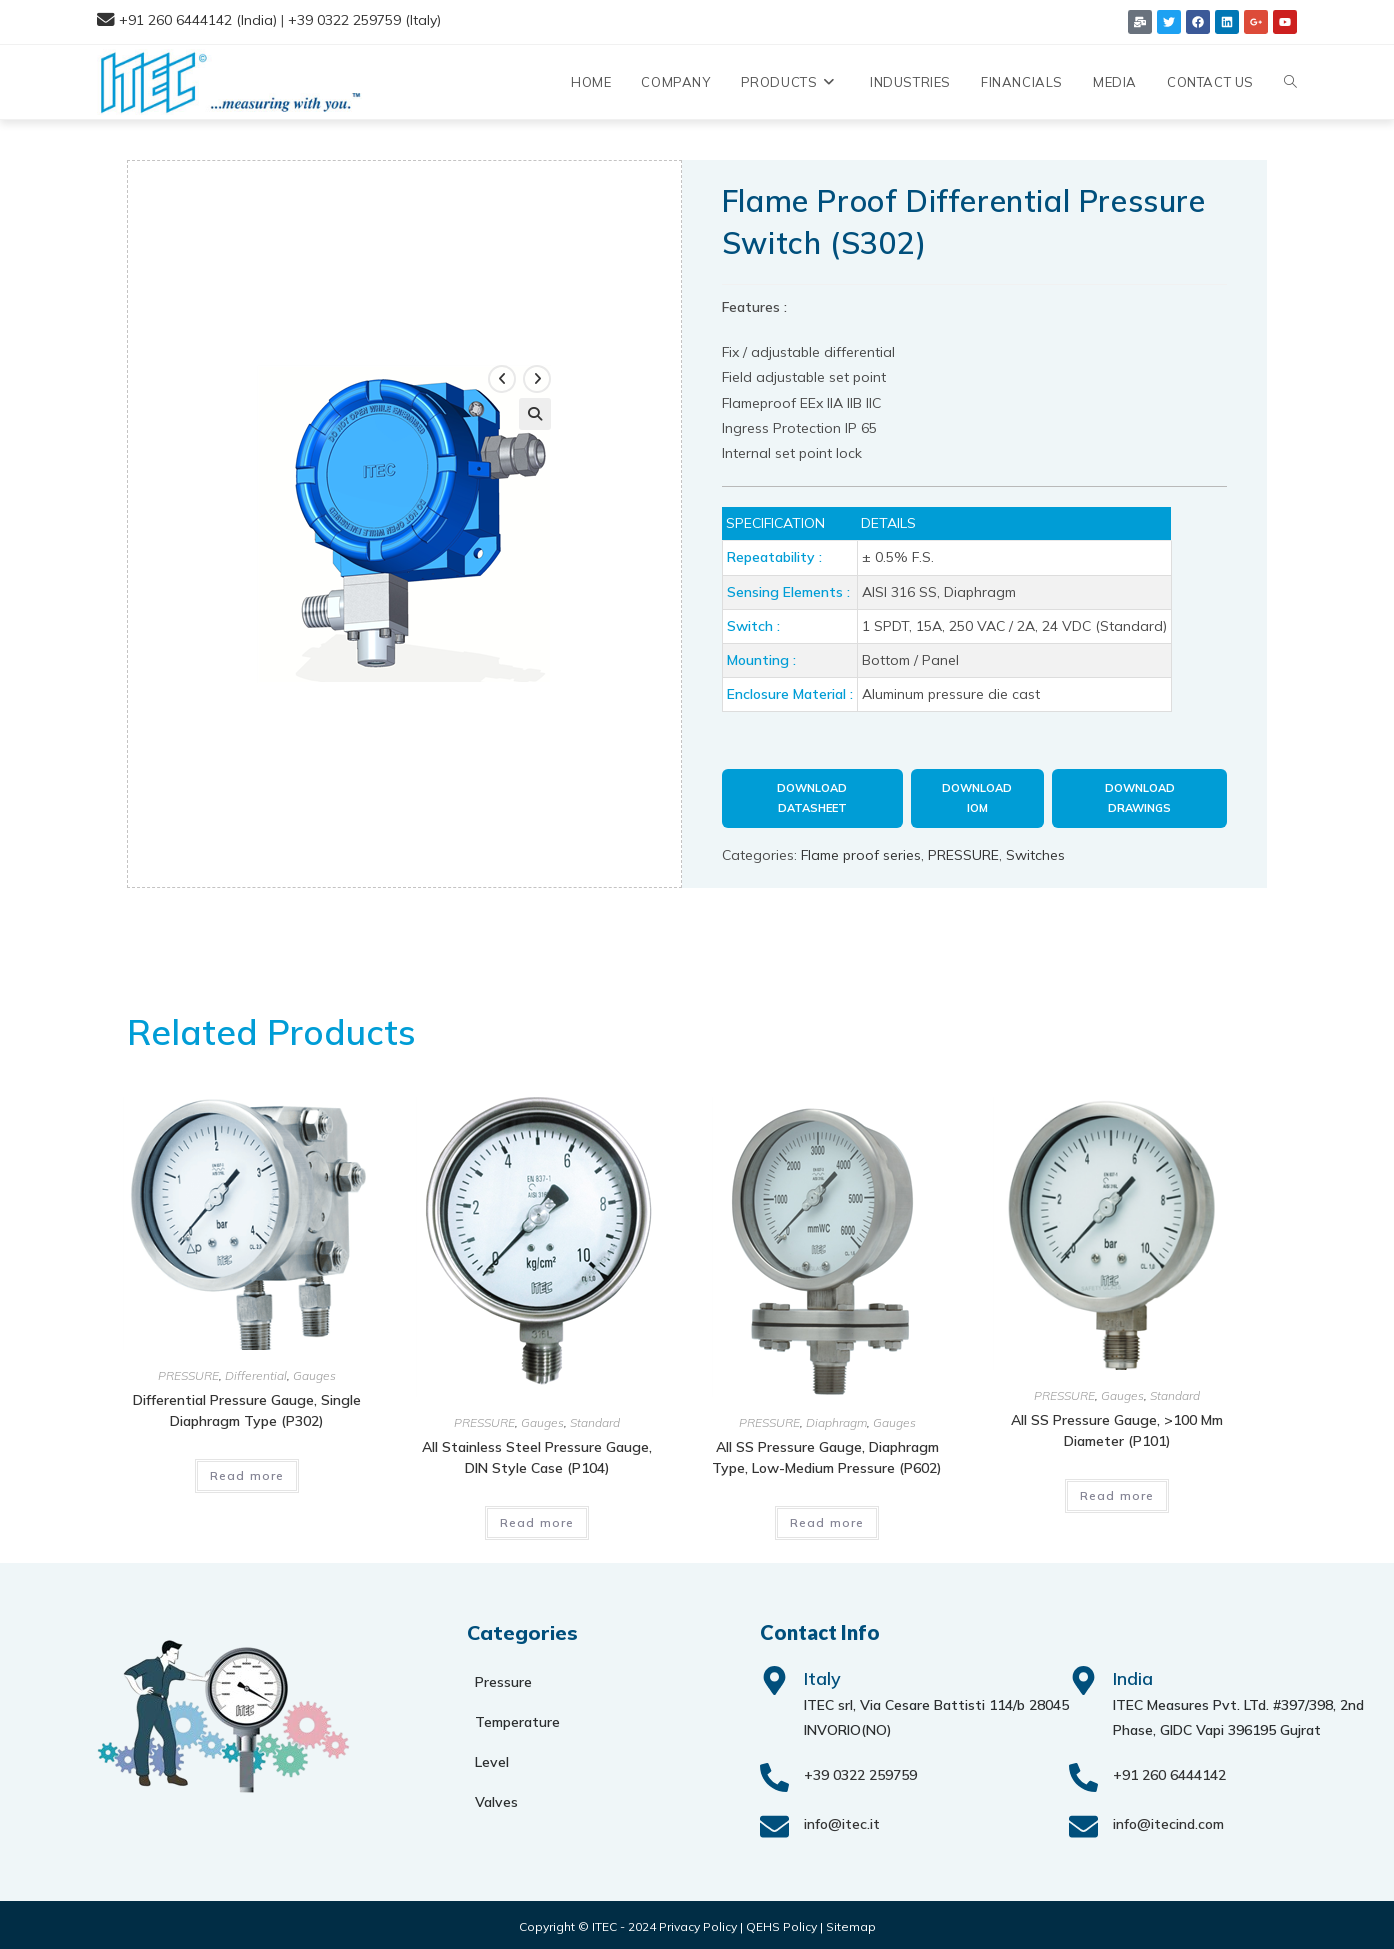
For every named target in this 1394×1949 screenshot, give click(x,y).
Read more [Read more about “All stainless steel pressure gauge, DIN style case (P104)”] (537, 1518)
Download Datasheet (812, 798)
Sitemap (851, 1922)
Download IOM (977, 798)
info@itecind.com (1168, 1820)
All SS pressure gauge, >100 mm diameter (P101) (1117, 1426)
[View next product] (537, 377)
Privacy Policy (698, 1922)
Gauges (314, 1370)
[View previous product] (502, 377)
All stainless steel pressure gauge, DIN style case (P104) (537, 1453)
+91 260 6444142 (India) (198, 20)
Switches (1035, 850)
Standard (595, 1418)
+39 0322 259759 (860, 1771)
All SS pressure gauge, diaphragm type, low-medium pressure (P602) (827, 1453)
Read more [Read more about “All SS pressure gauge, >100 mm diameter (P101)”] (1117, 1491)
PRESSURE (963, 850)
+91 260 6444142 (1169, 1771)
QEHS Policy (781, 1922)
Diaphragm (836, 1418)
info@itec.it (842, 1820)
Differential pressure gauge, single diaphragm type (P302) (247, 1405)
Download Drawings (1140, 798)
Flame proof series (861, 850)
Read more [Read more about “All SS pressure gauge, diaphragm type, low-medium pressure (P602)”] (827, 1518)
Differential (256, 1370)
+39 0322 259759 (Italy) (364, 20)
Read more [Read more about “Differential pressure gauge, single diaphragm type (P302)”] (247, 1470)
